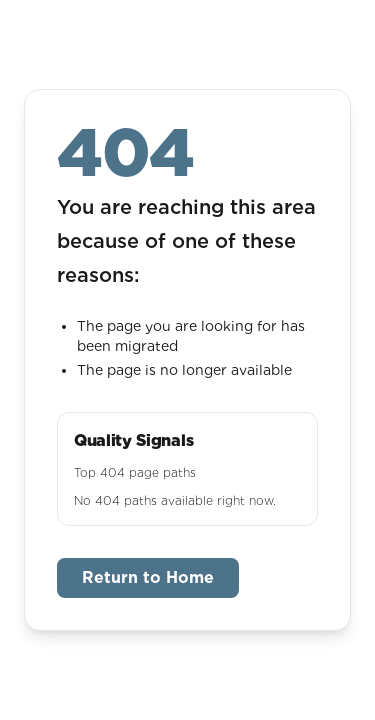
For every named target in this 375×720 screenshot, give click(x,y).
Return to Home (148, 577)
